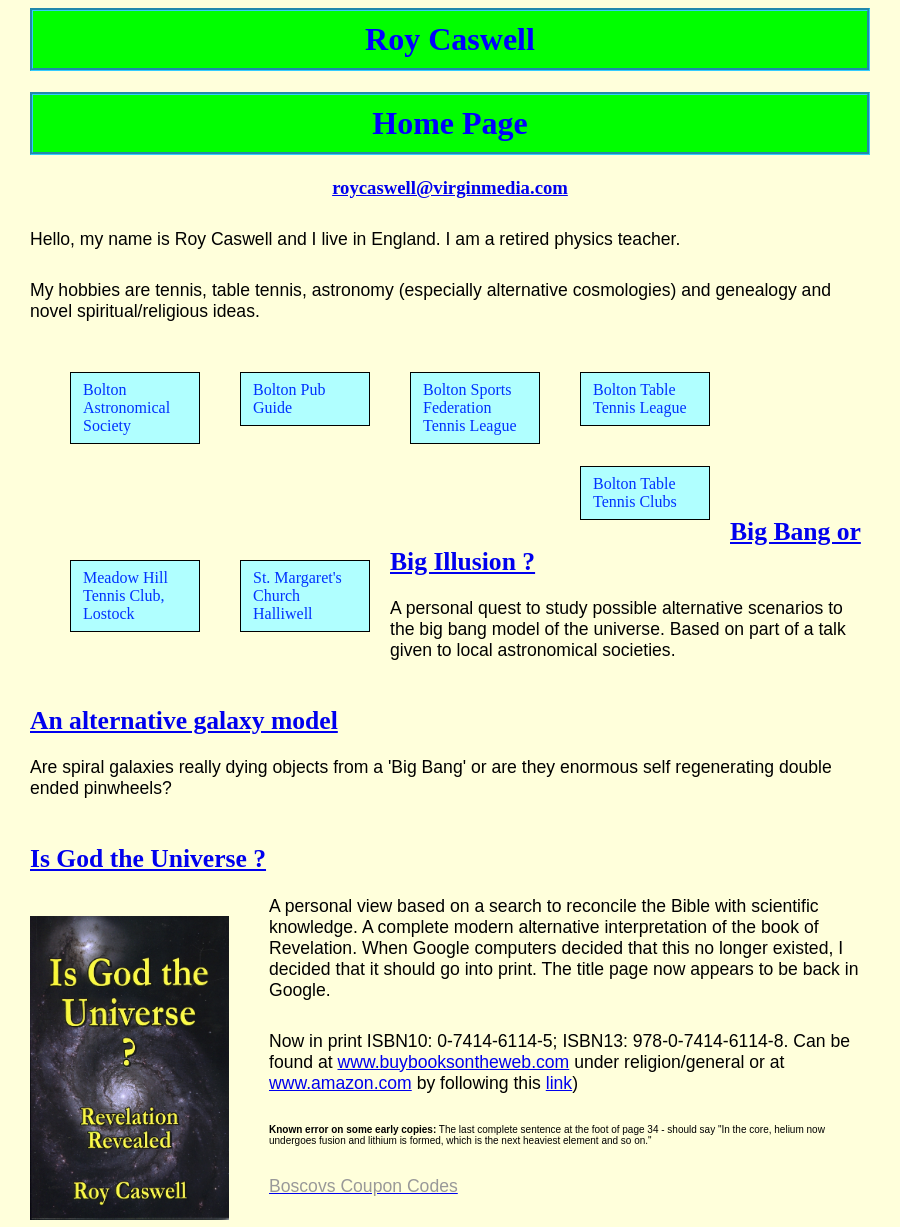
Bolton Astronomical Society (126, 407)
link (559, 1083)
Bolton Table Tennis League (640, 398)
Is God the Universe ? (148, 858)
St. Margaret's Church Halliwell (297, 595)
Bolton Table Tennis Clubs (635, 492)
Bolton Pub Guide (289, 398)
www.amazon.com (340, 1083)
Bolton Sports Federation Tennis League (470, 407)
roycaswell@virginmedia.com (450, 187)
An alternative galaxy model (184, 720)
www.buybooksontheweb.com (453, 1062)
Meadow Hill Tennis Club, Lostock (125, 595)
